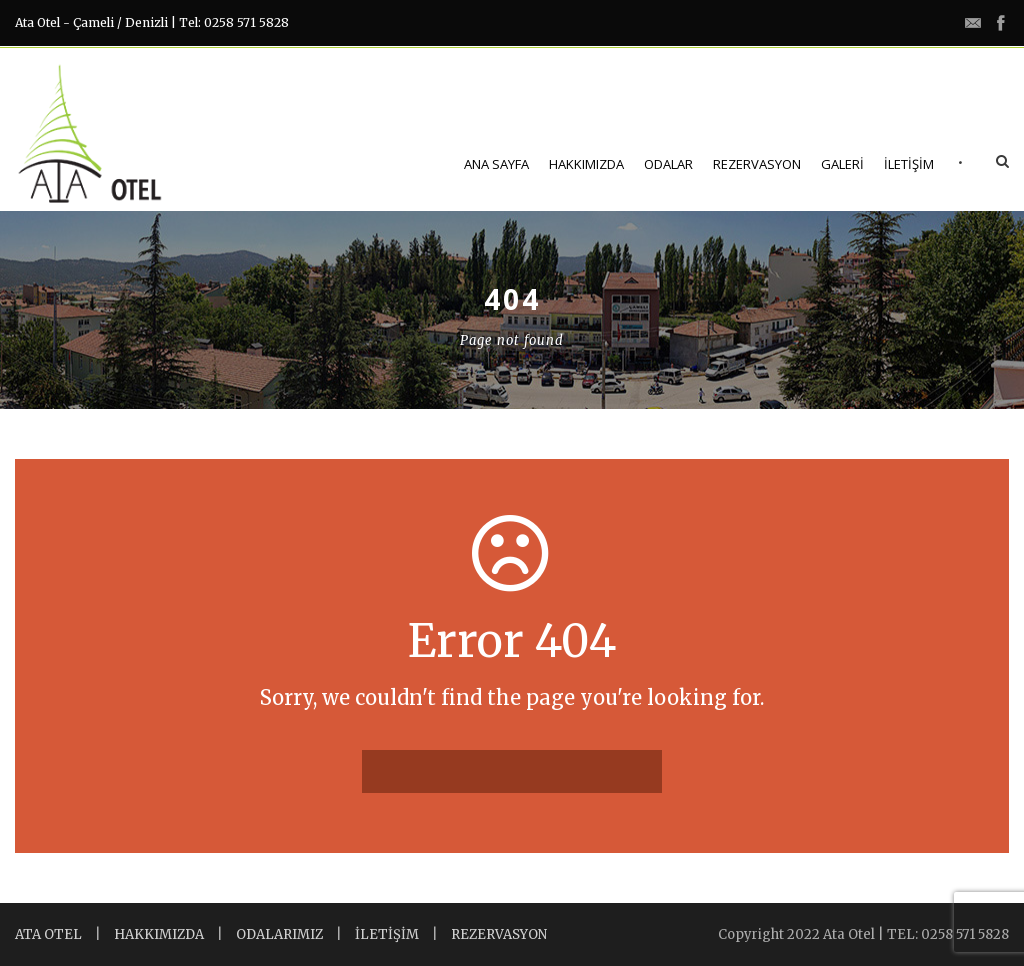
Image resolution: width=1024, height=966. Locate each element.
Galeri (842, 164)
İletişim (909, 164)
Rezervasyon (757, 164)
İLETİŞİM (387, 934)
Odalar (668, 164)
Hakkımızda (586, 164)
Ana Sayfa (496, 164)
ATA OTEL (48, 934)
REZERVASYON (499, 934)
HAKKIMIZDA (159, 934)
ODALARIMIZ (279, 934)
